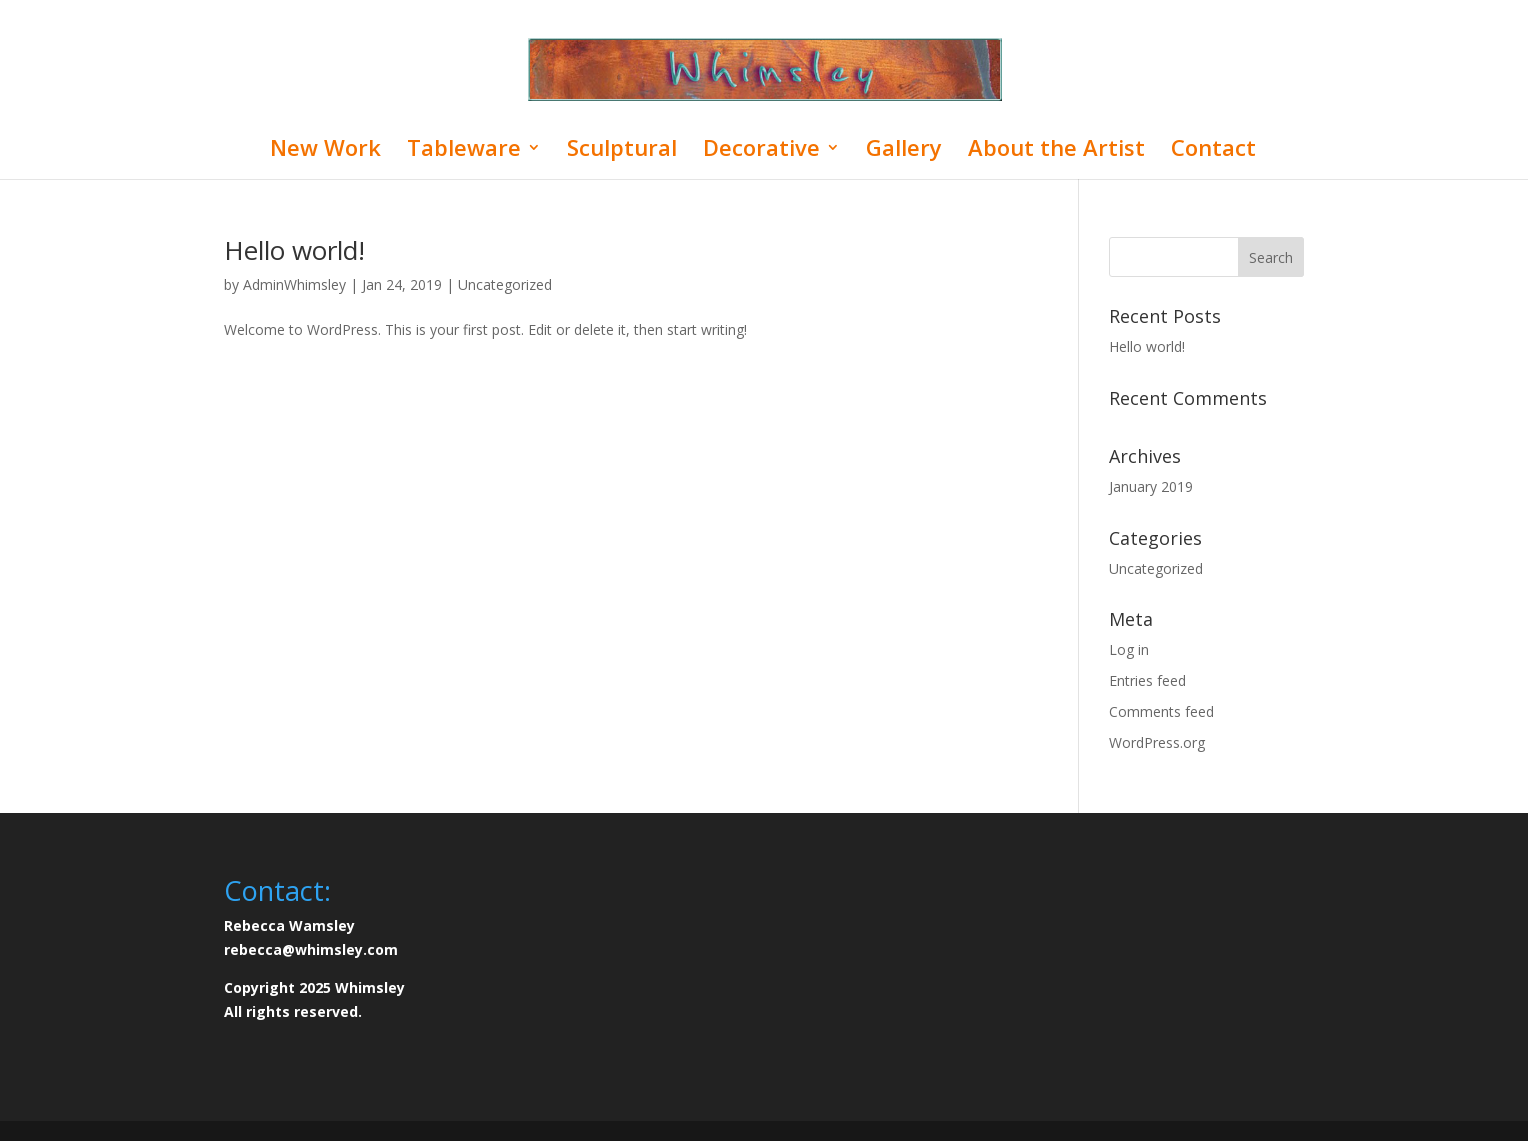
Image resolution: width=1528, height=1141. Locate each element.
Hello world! (294, 250)
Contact (1213, 151)
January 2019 (1151, 486)
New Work (325, 151)
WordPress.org (1157, 742)
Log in (1129, 649)
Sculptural (622, 151)
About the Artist (1056, 151)
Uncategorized (505, 284)
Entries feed (1147, 680)
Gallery (904, 151)
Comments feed (1161, 711)
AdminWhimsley (294, 284)
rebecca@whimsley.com (311, 949)
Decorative (761, 151)
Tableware (464, 151)
